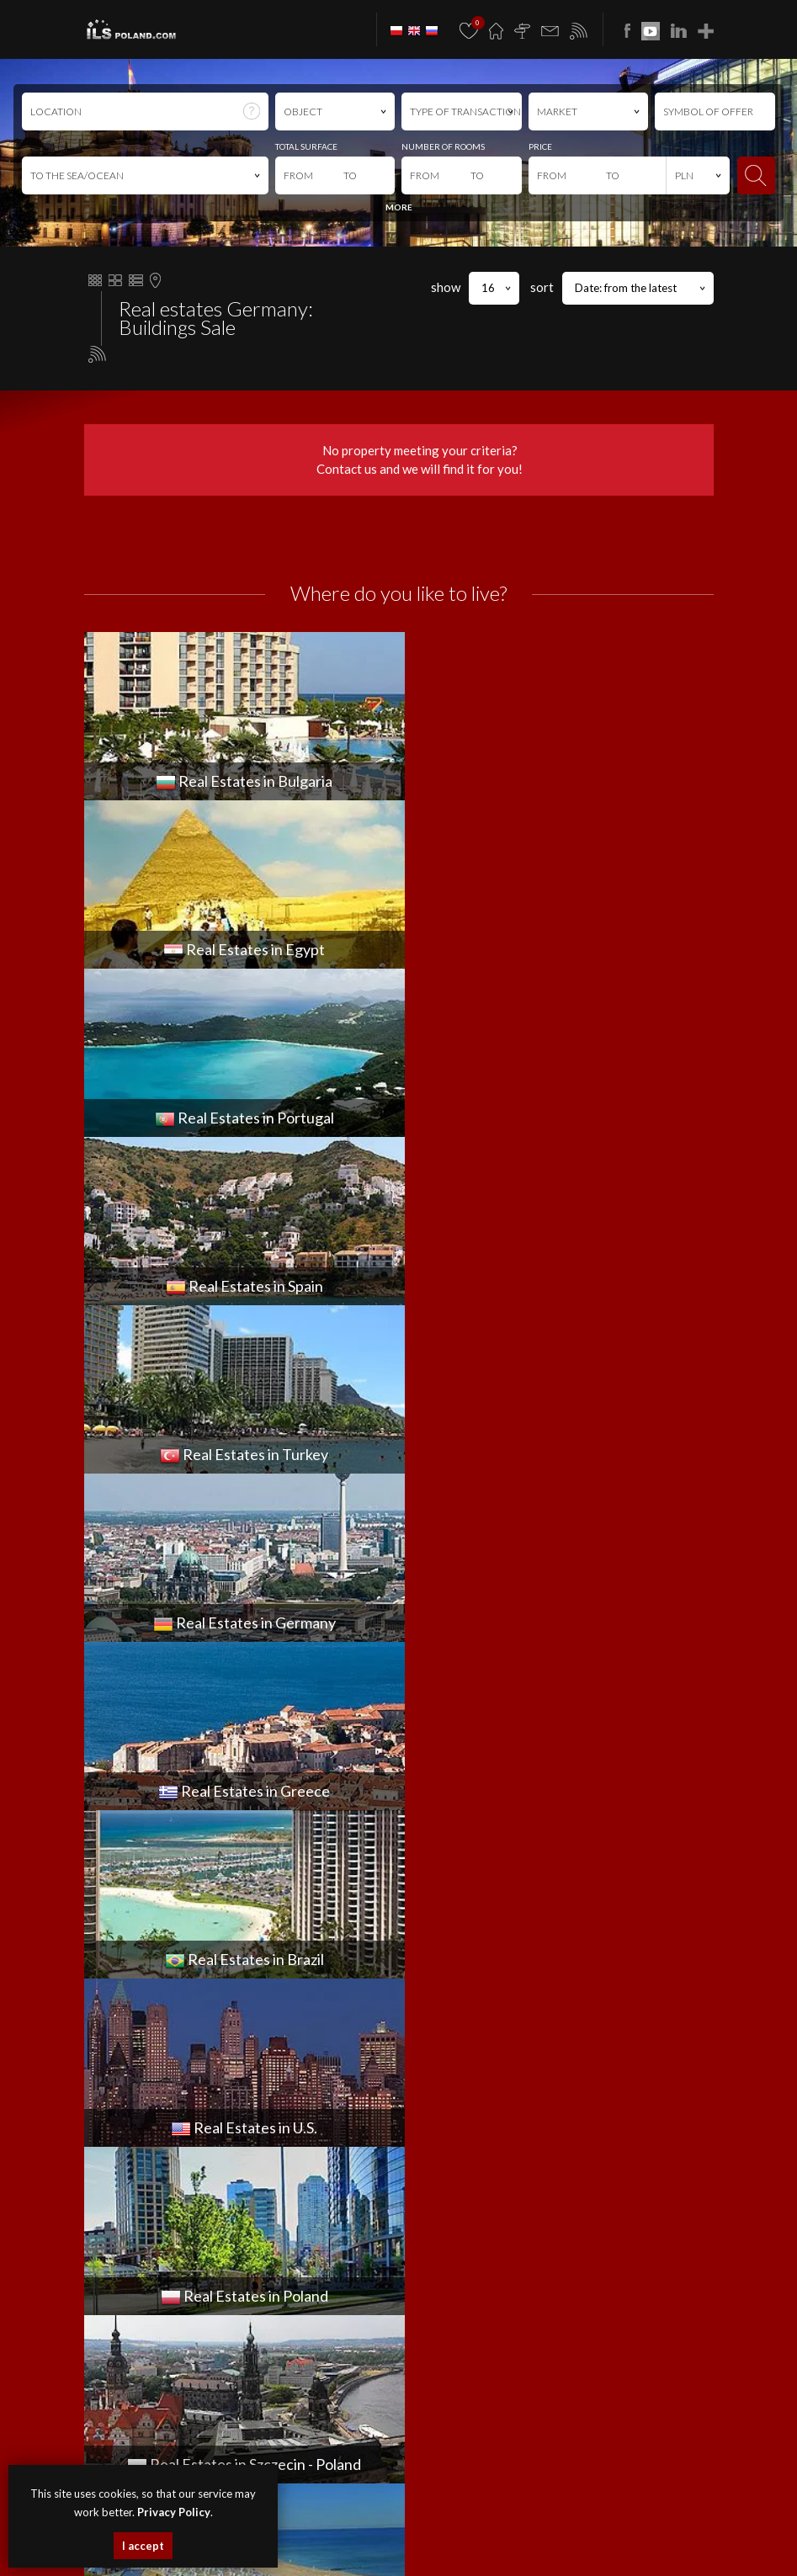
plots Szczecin (614, 2511)
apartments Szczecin (318, 2511)
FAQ (407, 2103)
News (413, 1990)
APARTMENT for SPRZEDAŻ (463, 1779)
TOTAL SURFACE (306, 146)
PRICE (540, 146)
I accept (143, 2545)
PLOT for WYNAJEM (129, 2084)
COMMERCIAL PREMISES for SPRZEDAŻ (491, 1798)
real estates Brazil (491, 2549)
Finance (418, 2046)
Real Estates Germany (316, 2549)
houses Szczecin (399, 2511)
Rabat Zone (430, 2122)
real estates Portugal (639, 2530)
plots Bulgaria (481, 2530)
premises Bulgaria (338, 2530)
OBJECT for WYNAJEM (136, 2066)
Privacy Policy (500, 2379)
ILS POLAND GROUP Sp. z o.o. (452, 2257)
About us (422, 2028)
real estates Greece (409, 2549)
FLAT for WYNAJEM (128, 2028)
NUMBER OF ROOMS (443, 146)
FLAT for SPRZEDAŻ (443, 1817)
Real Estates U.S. (567, 2549)
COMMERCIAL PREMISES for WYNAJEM (176, 2008)
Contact (419, 2066)
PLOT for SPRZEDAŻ (444, 1874)
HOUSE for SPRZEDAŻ (451, 1836)
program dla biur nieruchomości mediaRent (398, 2415)
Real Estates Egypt (553, 2530)
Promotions (429, 2008)
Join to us (423, 2084)
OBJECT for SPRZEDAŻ (452, 1855)
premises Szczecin (474, 2511)
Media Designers (442, 2433)
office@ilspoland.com (141, 1848)
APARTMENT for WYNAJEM (148, 1990)
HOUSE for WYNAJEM (136, 2046)
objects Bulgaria (414, 2530)
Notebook (425, 2141)
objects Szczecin (549, 2511)
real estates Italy (639, 2549)
